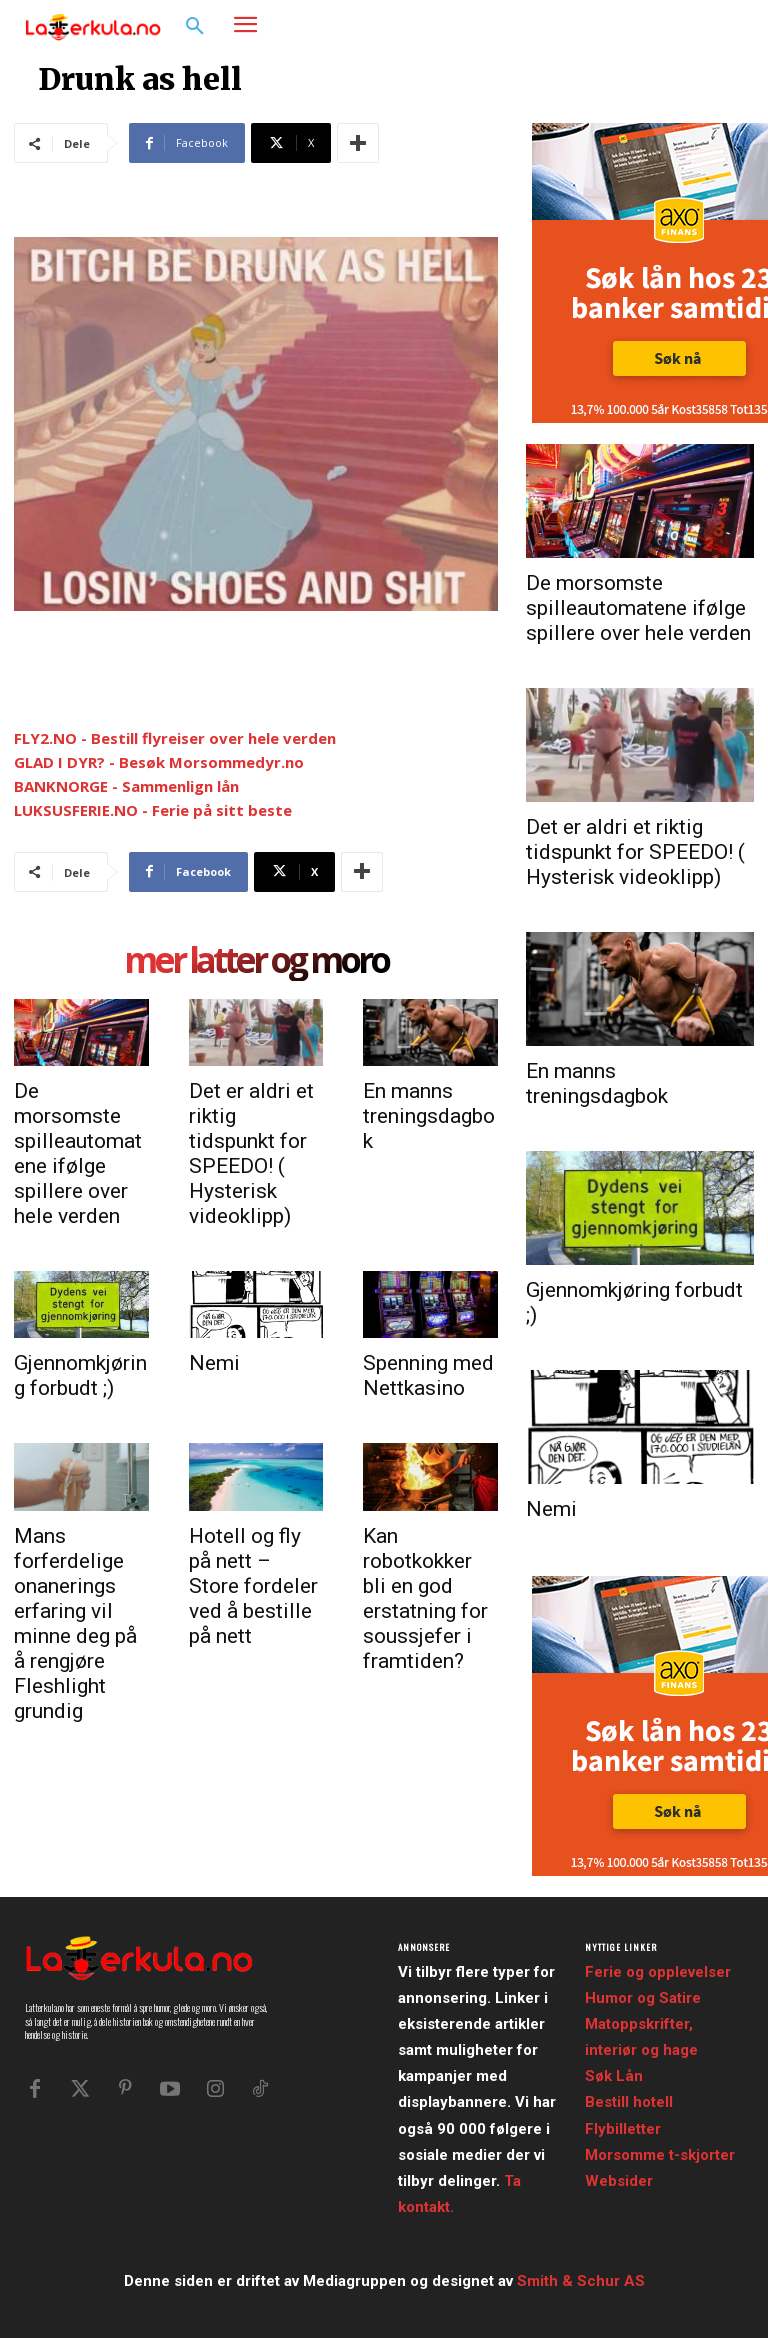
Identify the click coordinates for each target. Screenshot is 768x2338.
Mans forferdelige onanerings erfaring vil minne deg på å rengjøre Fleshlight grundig (75, 1623)
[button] (195, 27)
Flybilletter (623, 2129)
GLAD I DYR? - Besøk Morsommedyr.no (159, 762)
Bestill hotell (629, 2102)
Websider (619, 2181)
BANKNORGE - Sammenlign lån (126, 786)
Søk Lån (614, 2076)
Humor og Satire (643, 1998)
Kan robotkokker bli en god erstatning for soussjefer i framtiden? (425, 1598)
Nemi (214, 1363)
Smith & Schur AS (581, 2281)
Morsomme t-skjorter (660, 2155)
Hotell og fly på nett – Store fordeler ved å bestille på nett (253, 1586)
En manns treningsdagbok (429, 1116)
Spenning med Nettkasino (428, 1375)
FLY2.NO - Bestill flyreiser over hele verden (175, 738)
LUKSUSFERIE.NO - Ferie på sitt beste (153, 810)
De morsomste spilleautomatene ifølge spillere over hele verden (78, 1153)
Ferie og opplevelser (658, 1972)
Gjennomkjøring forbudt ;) (80, 1375)
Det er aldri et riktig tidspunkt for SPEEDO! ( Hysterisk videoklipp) (251, 1153)
